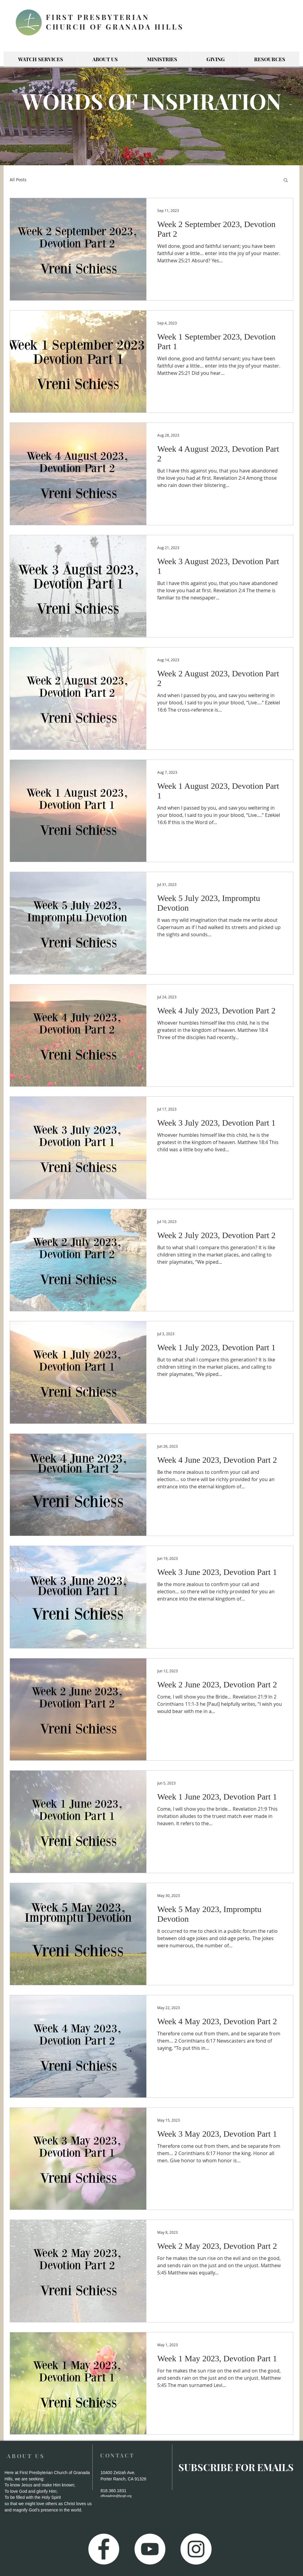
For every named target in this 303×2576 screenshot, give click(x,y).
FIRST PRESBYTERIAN (97, 17)
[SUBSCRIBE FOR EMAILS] (236, 2467)
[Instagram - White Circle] (196, 2549)
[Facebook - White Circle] (103, 2549)
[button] (286, 180)
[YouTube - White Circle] (149, 2549)
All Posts (18, 179)
